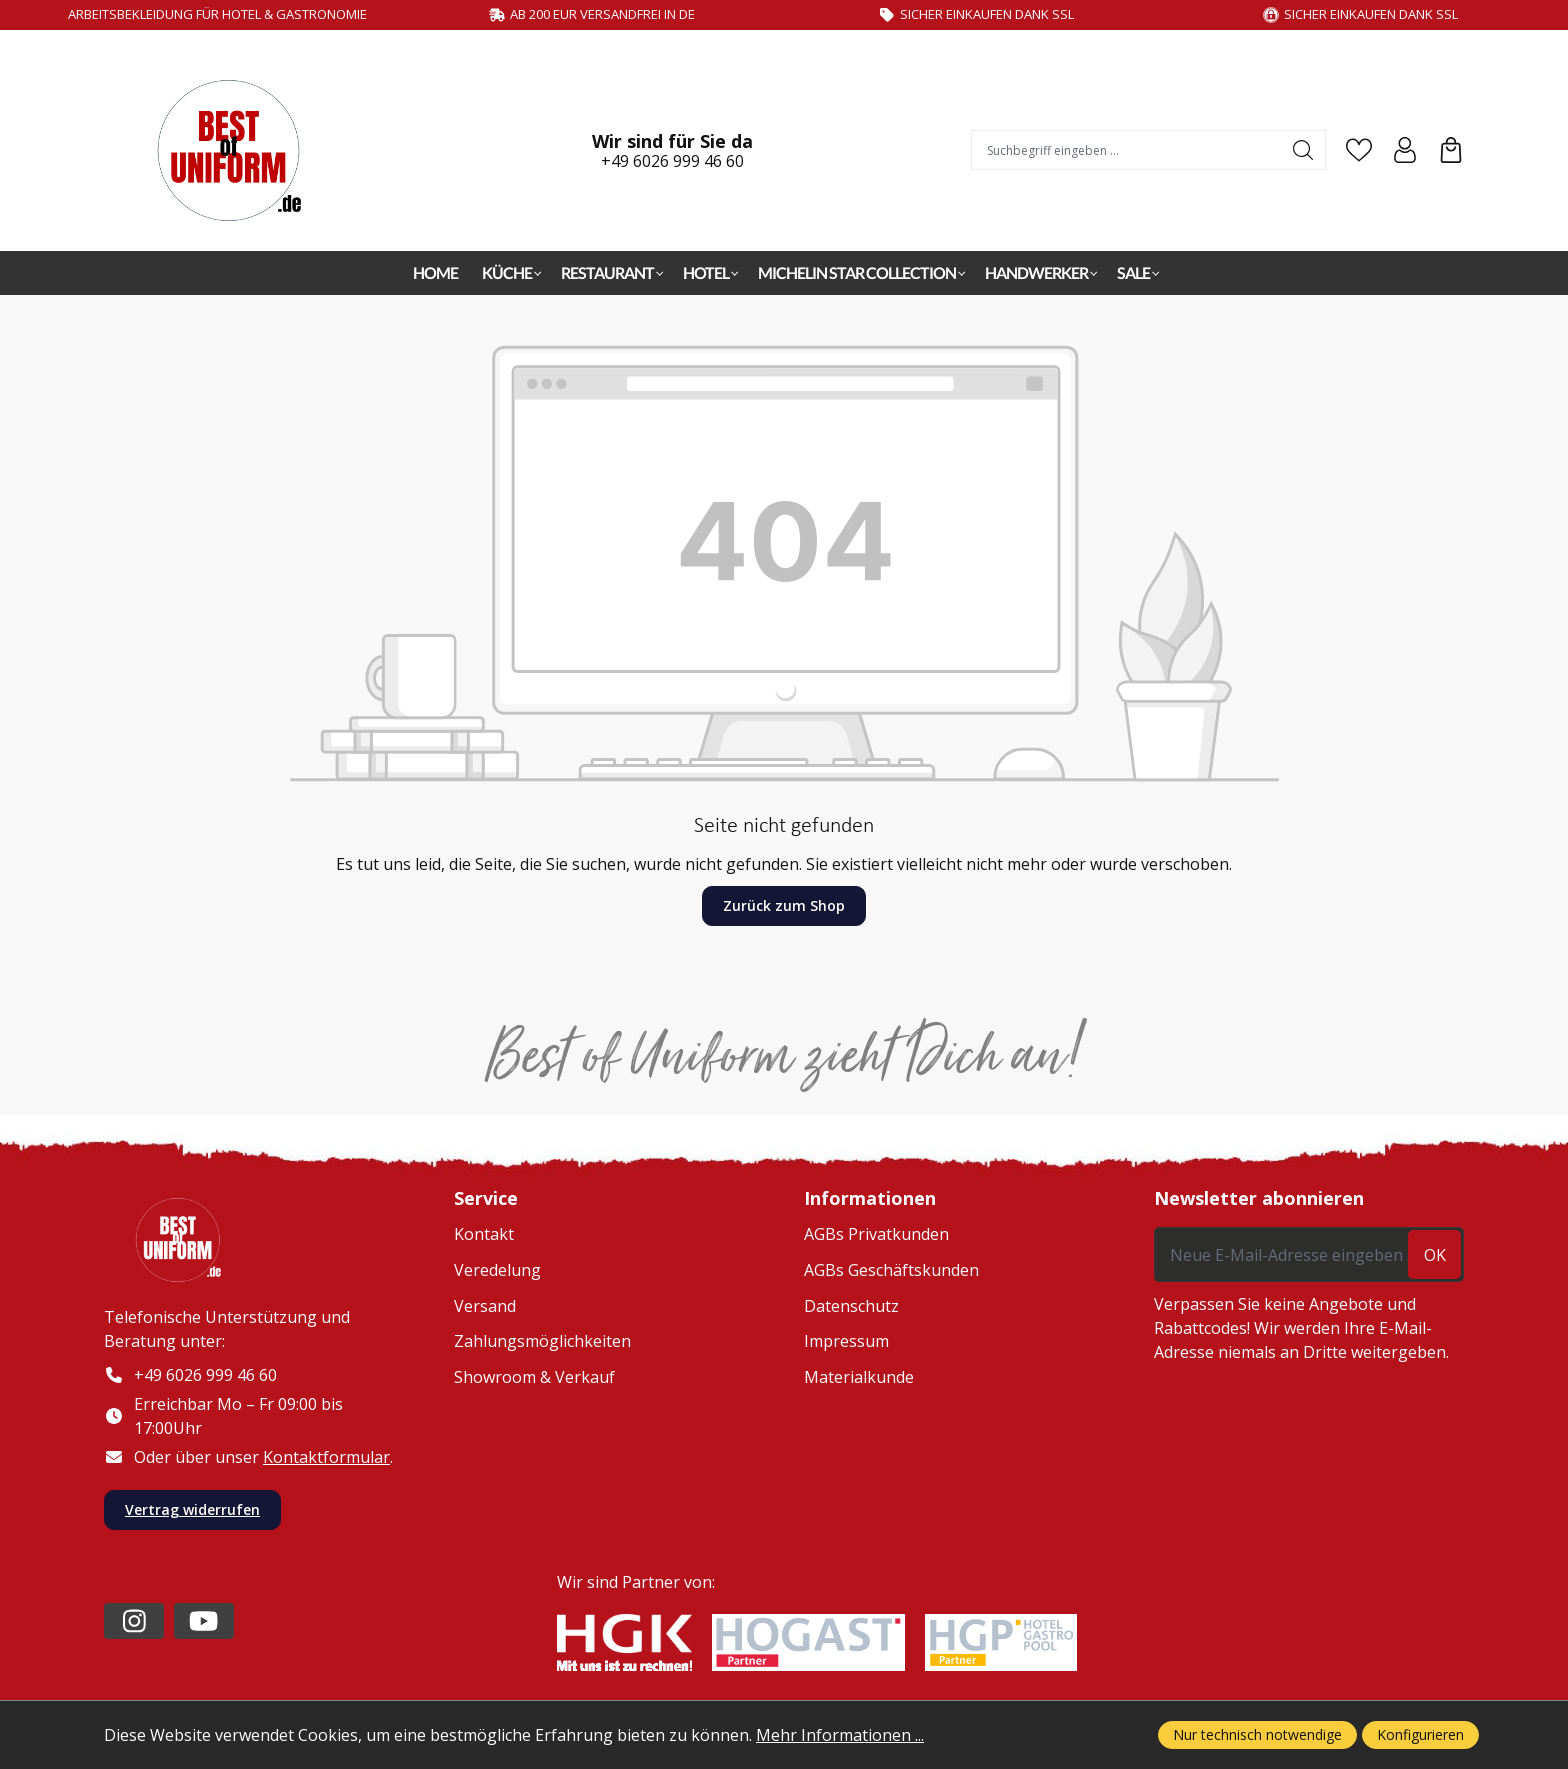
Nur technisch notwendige (1257, 1734)
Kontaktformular (326, 1457)
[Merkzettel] (1359, 150)
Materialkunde (859, 1377)
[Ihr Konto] (1405, 150)
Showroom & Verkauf (534, 1377)
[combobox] (1127, 150)
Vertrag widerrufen (192, 1510)
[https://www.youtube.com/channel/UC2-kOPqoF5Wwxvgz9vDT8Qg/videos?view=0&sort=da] (204, 1621)
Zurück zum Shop (784, 905)
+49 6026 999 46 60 (672, 161)
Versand (485, 1306)
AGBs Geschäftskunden (891, 1270)
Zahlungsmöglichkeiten (542, 1341)
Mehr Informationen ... (840, 1735)
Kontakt (484, 1234)
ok (1435, 1255)
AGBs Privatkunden (876, 1234)
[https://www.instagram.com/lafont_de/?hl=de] (134, 1621)
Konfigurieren (1420, 1734)
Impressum (846, 1341)
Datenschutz (851, 1306)
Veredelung (497, 1270)
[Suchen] (1303, 150)
